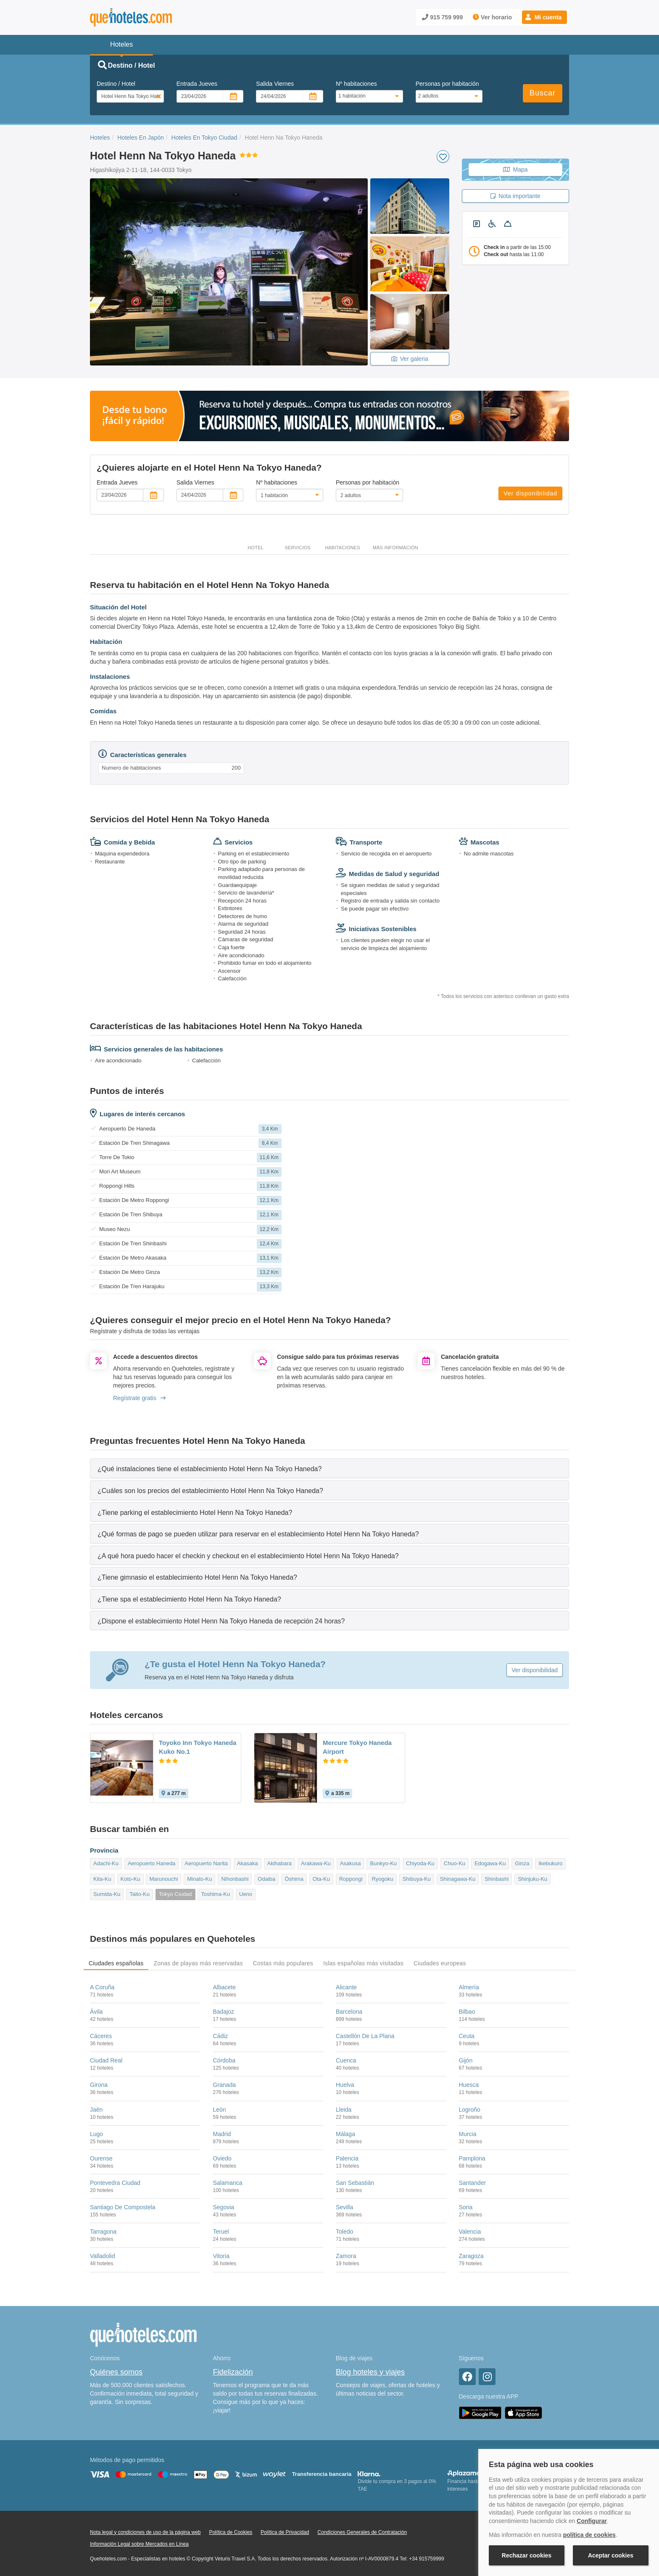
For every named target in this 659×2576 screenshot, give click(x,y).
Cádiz (220, 2036)
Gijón (466, 2060)
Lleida (343, 2109)
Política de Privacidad (285, 2532)
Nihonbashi (234, 1879)
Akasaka (247, 1863)
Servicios (298, 547)
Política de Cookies (230, 2532)
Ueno (245, 1894)
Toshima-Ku (215, 1894)
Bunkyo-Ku (383, 1863)
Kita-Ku (102, 1879)
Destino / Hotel (116, 83)
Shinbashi (497, 1879)
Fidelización (233, 2372)
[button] (544, 17)
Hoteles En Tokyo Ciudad (204, 137)
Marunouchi (163, 1879)
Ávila (96, 2011)
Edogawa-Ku (490, 1863)
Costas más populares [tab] (283, 1963)
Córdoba (224, 2060)
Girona (99, 2084)
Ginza (522, 1863)
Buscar (543, 93)
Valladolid (102, 2256)
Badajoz (224, 2011)
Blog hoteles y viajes (370, 2372)
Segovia (224, 2207)
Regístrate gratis (139, 1398)
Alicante (346, 1987)
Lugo (96, 2134)
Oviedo (222, 2158)
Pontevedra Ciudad (115, 2182)
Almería (469, 1987)
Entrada (197, 83)
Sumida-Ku (106, 1894)
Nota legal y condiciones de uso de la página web (145, 2532)
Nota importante (515, 196)
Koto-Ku (130, 1879)
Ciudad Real (106, 2060)
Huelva (345, 2084)
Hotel (256, 547)
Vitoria (221, 2256)
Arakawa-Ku (316, 1863)
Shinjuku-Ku (532, 1879)
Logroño (469, 2109)
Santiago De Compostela (123, 2207)
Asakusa (350, 1863)
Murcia (468, 2134)
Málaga (345, 2134)
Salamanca (228, 2182)
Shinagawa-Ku (458, 1879)
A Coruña (102, 1987)
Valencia (470, 2231)
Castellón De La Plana (365, 2036)
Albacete (224, 1987)
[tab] (329, 1468)
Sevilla (344, 2207)
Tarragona (103, 2231)
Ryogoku (382, 1879)
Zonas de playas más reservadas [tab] (198, 1963)
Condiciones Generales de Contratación (362, 2532)
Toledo (344, 2231)
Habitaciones (342, 547)
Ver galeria (409, 358)
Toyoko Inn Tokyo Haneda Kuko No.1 (197, 1747)
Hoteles (100, 137)
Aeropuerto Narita (206, 1863)
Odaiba (266, 1879)
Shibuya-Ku (417, 1879)
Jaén (96, 2109)
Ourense (101, 2158)
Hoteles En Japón (140, 137)
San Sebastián (355, 2182)
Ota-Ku (321, 1879)
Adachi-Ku (106, 1863)
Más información (395, 547)
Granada (224, 2084)
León (219, 2109)
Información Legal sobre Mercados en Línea (139, 2544)
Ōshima (294, 1879)
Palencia (347, 2158)
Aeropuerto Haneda (151, 1863)
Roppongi (351, 1879)
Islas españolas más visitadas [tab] (363, 1963)
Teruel (221, 2231)
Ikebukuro (550, 1863)
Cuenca (346, 2060)
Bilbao (467, 2011)
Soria (466, 2207)
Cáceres (101, 2036)
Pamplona (472, 2158)
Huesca (469, 2084)
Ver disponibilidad (530, 493)
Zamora (346, 2256)
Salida (275, 83)
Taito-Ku (139, 1894)
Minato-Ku (199, 1879)
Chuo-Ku (454, 1863)
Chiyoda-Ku (420, 1863)
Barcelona (349, 2011)
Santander (472, 2182)
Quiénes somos (116, 2372)
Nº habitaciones (356, 83)
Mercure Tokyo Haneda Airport (357, 1747)
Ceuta (466, 2036)
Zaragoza (471, 2256)
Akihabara (279, 1863)
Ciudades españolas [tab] (116, 1963)
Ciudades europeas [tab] (440, 1963)
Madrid (222, 2134)
